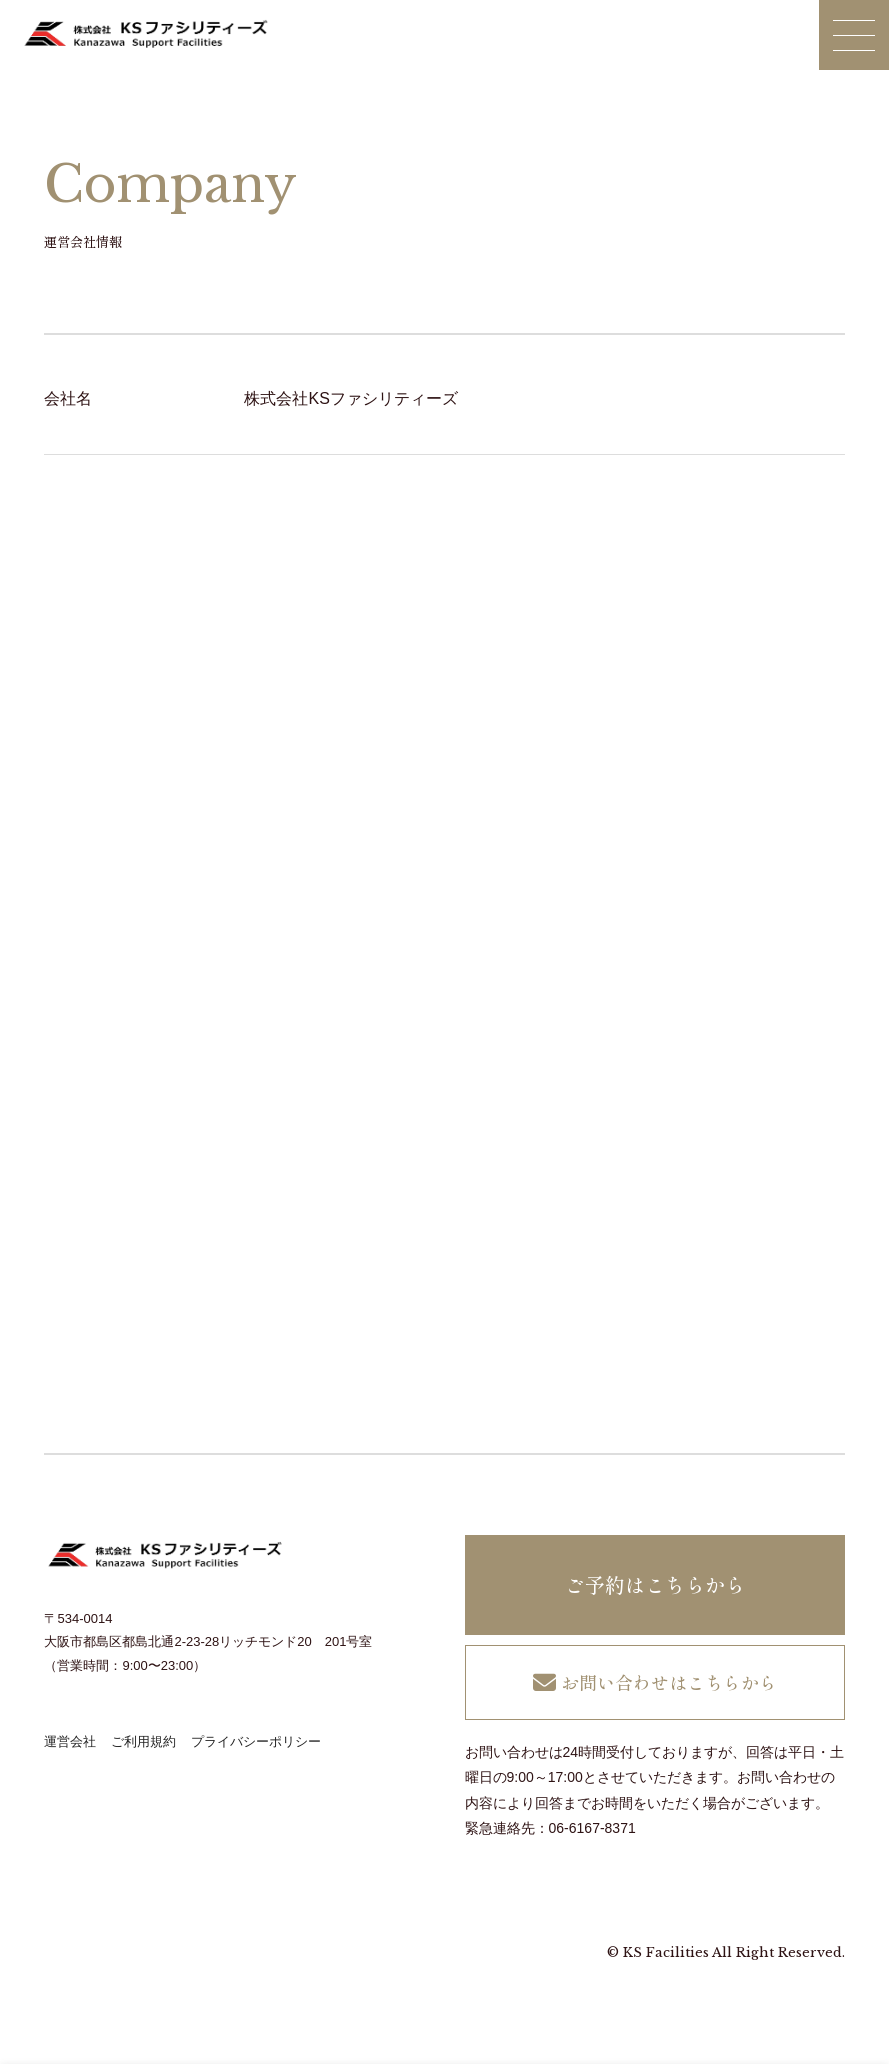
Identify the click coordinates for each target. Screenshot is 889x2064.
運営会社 (70, 1741)
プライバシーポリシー (256, 1741)
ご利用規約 (143, 1741)
